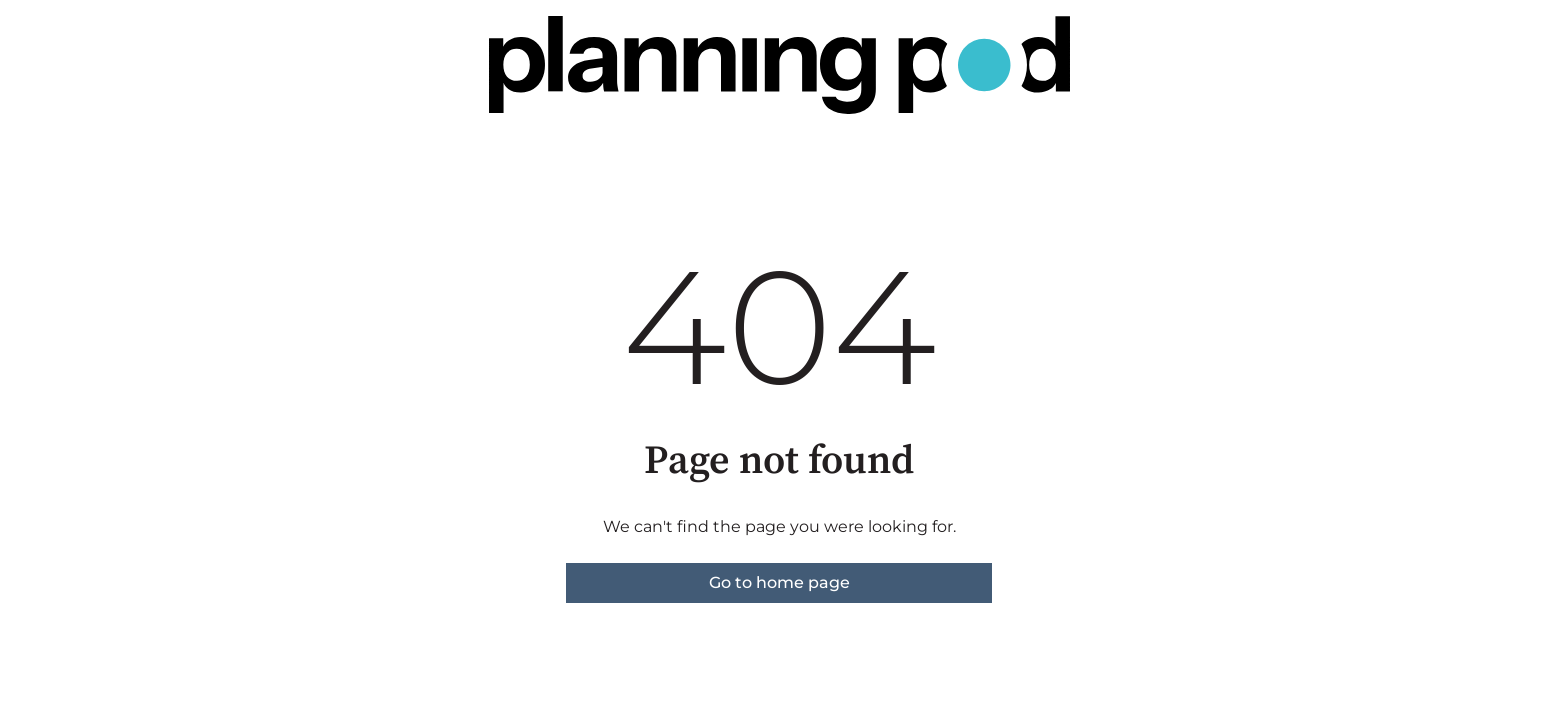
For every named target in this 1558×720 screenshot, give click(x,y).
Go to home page (779, 582)
